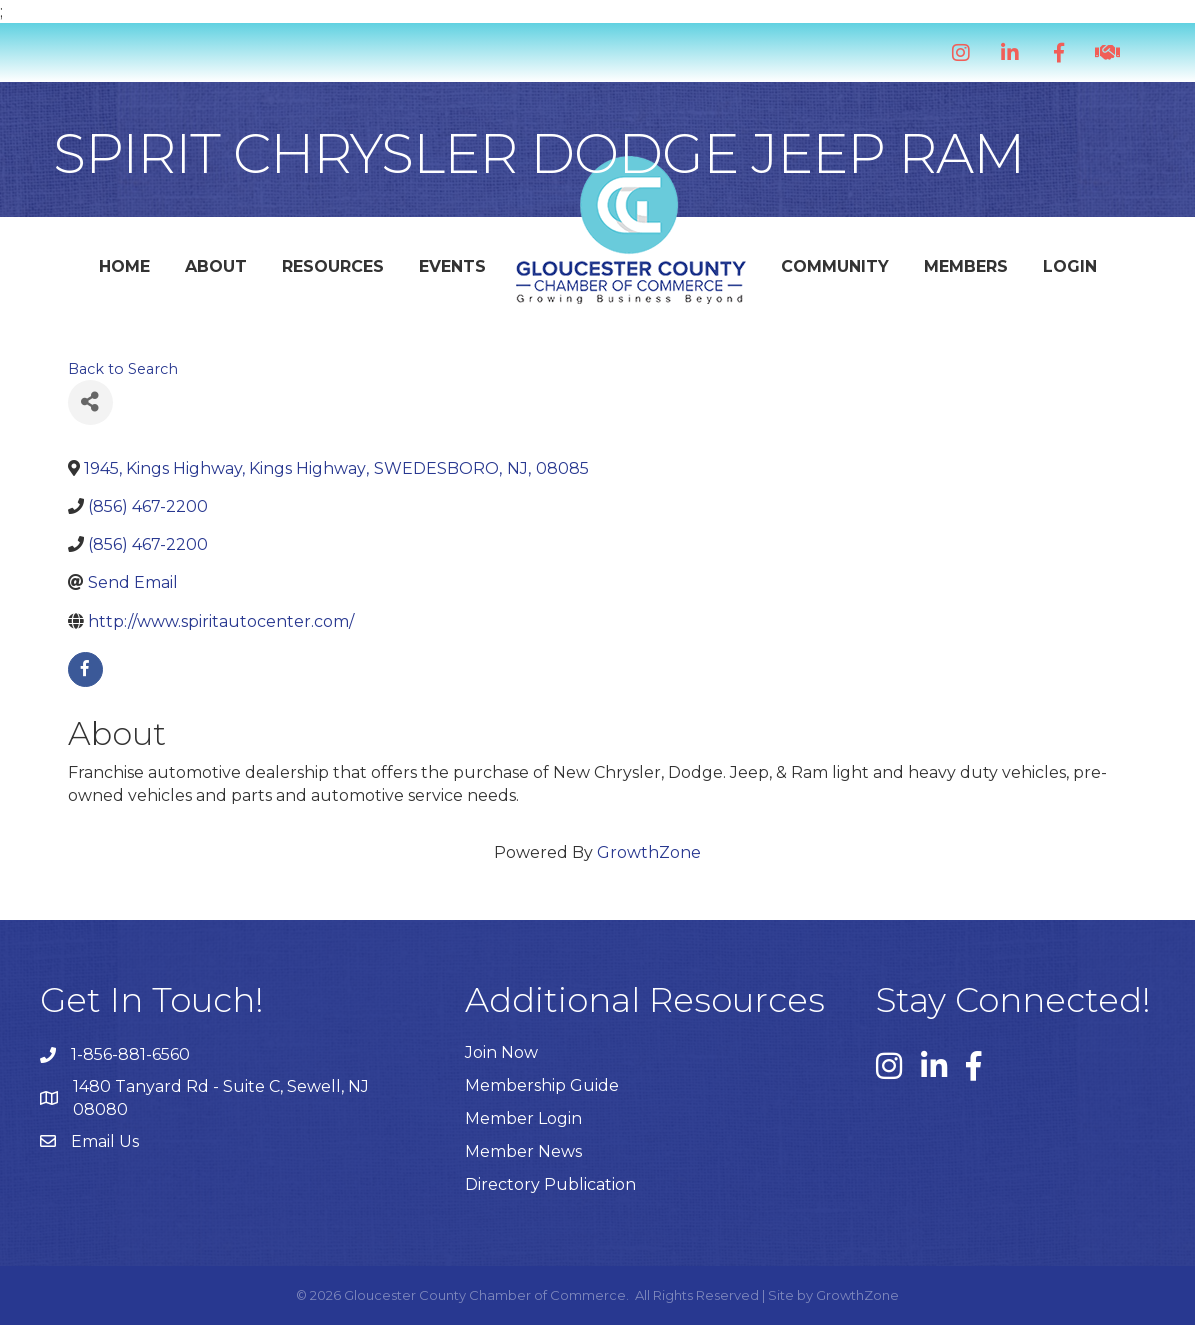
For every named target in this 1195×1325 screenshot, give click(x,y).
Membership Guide (542, 1085)
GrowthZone (649, 852)
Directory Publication (550, 1184)
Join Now (501, 1052)
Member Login (523, 1118)
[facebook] (85, 669)
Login (1070, 266)
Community (835, 266)
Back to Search (123, 369)
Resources (333, 266)
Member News (523, 1151)
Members (966, 266)
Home (124, 266)
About (216, 266)
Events (452, 266)
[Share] (90, 402)
